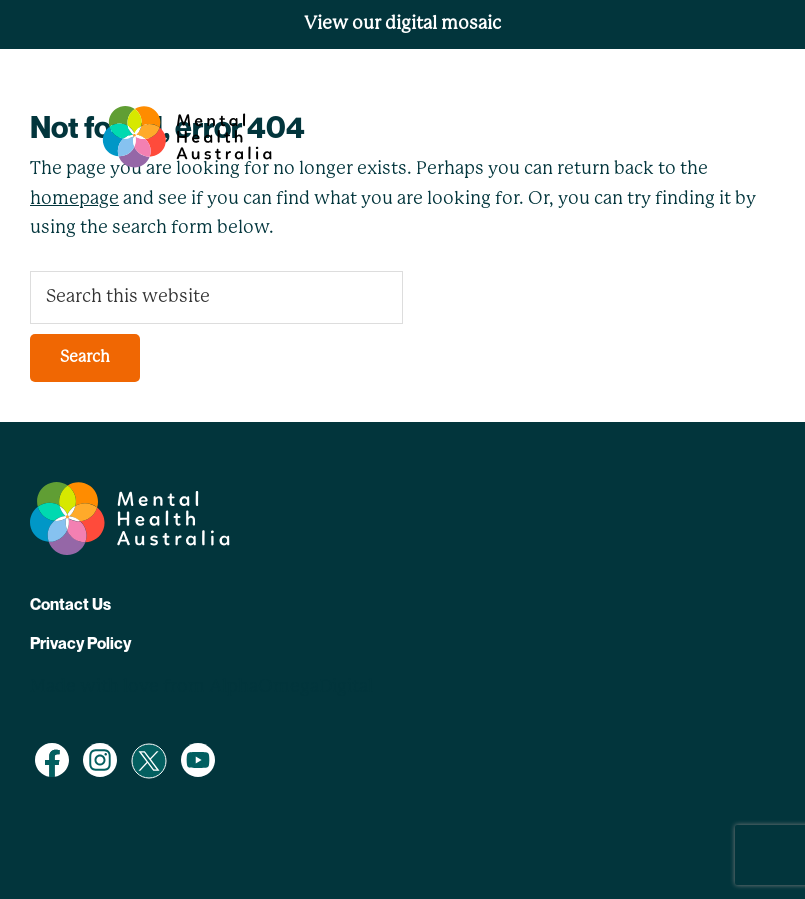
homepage (74, 199)
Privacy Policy (80, 643)
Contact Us (70, 604)
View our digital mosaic (402, 24)
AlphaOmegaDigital (291, 687)
